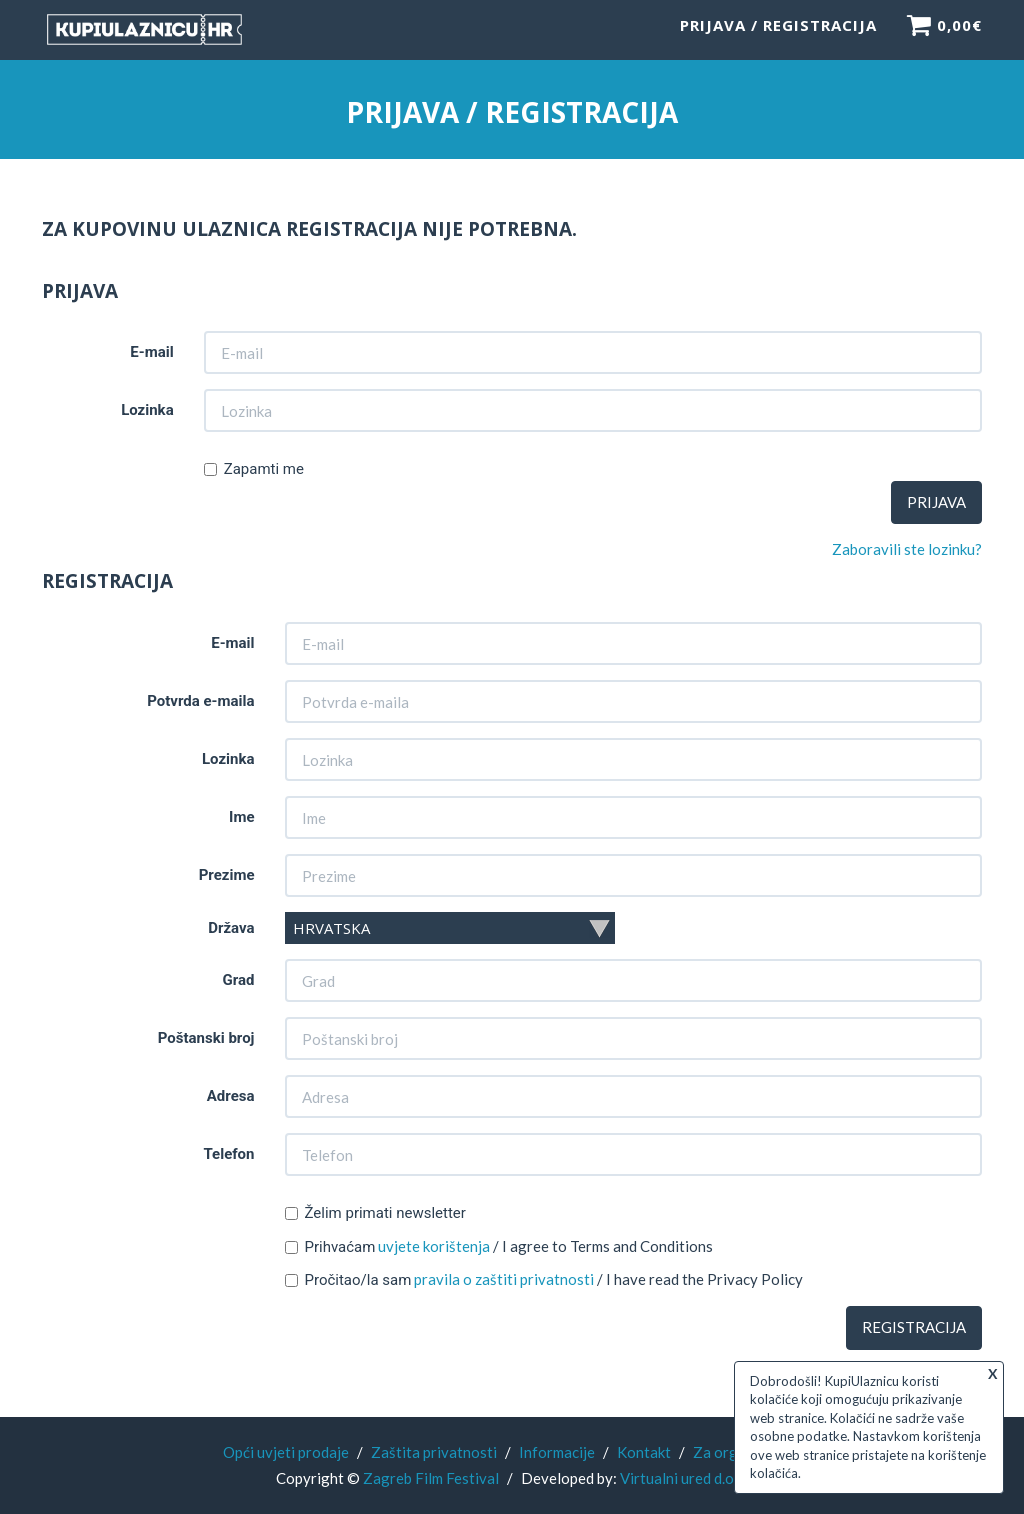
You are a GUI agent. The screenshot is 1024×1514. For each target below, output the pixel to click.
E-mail (151, 354)
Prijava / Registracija (778, 35)
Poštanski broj (206, 1039)
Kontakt (644, 1452)
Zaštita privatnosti (434, 1452)
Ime (241, 818)
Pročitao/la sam (348, 1281)
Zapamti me (254, 471)
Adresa (231, 1097)
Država (231, 929)
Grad (239, 981)
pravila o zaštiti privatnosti (504, 1280)
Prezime (227, 876)
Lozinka (147, 412)
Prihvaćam (330, 1248)
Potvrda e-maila (200, 702)
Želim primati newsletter (375, 1214)
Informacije (557, 1452)
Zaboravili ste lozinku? (907, 551)
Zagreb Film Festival (431, 1478)
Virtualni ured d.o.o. (684, 1478)
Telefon (228, 1155)
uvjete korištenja (434, 1247)
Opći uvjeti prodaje (286, 1452)
